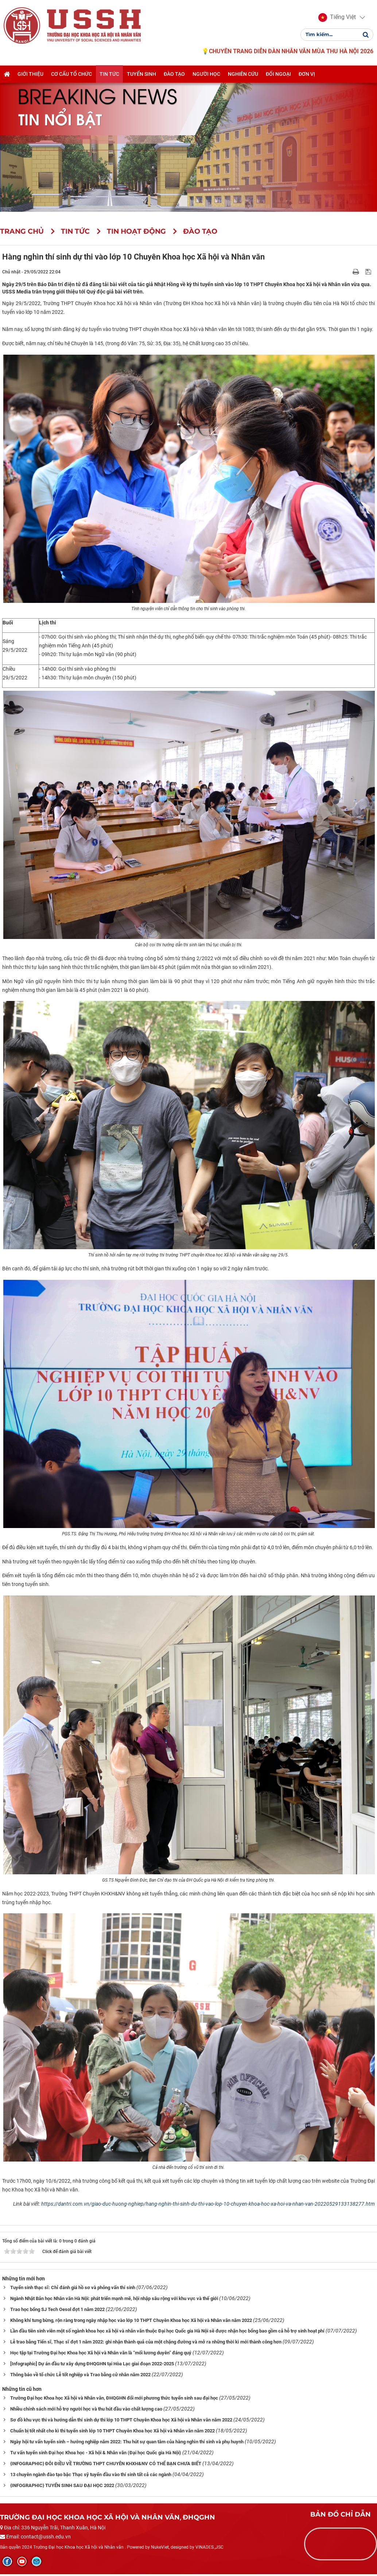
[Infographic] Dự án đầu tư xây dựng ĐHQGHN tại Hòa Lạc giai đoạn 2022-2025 (92, 2363)
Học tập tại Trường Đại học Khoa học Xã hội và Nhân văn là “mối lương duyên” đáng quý (100, 2352)
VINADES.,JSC (209, 2547)
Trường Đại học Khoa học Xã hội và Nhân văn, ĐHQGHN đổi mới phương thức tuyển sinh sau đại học (114, 2398)
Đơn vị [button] (307, 74)
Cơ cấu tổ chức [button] (71, 74)
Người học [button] (206, 74)
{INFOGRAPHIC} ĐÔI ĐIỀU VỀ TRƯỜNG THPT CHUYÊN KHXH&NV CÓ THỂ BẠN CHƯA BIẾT (105, 2463)
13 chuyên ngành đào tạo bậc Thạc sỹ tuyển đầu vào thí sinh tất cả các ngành (90, 2474)
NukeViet (160, 2547)
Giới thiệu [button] (30, 74)
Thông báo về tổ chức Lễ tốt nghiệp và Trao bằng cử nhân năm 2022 (80, 2374)
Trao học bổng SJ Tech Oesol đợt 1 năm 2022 (57, 2309)
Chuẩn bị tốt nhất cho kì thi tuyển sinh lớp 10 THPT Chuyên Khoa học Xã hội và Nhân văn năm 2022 (112, 2430)
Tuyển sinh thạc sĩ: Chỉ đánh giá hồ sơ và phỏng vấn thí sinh (72, 2287)
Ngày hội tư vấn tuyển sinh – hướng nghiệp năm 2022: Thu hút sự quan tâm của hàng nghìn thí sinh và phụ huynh (127, 2441)
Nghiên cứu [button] (243, 74)
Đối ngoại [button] (278, 74)
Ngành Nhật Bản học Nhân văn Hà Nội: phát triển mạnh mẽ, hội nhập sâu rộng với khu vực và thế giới (114, 2298)
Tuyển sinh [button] (141, 74)
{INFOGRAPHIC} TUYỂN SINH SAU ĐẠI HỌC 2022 (62, 2485)
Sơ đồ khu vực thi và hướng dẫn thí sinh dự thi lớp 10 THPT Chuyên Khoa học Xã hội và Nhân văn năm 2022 (121, 2420)
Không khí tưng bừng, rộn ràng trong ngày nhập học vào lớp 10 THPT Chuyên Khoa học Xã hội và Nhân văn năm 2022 (131, 2320)
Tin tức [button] (109, 74)
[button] (337, 17)
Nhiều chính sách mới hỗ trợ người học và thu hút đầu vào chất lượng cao (86, 2409)
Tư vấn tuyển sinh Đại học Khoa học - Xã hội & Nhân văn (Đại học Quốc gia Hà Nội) (95, 2452)
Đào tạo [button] (174, 74)
